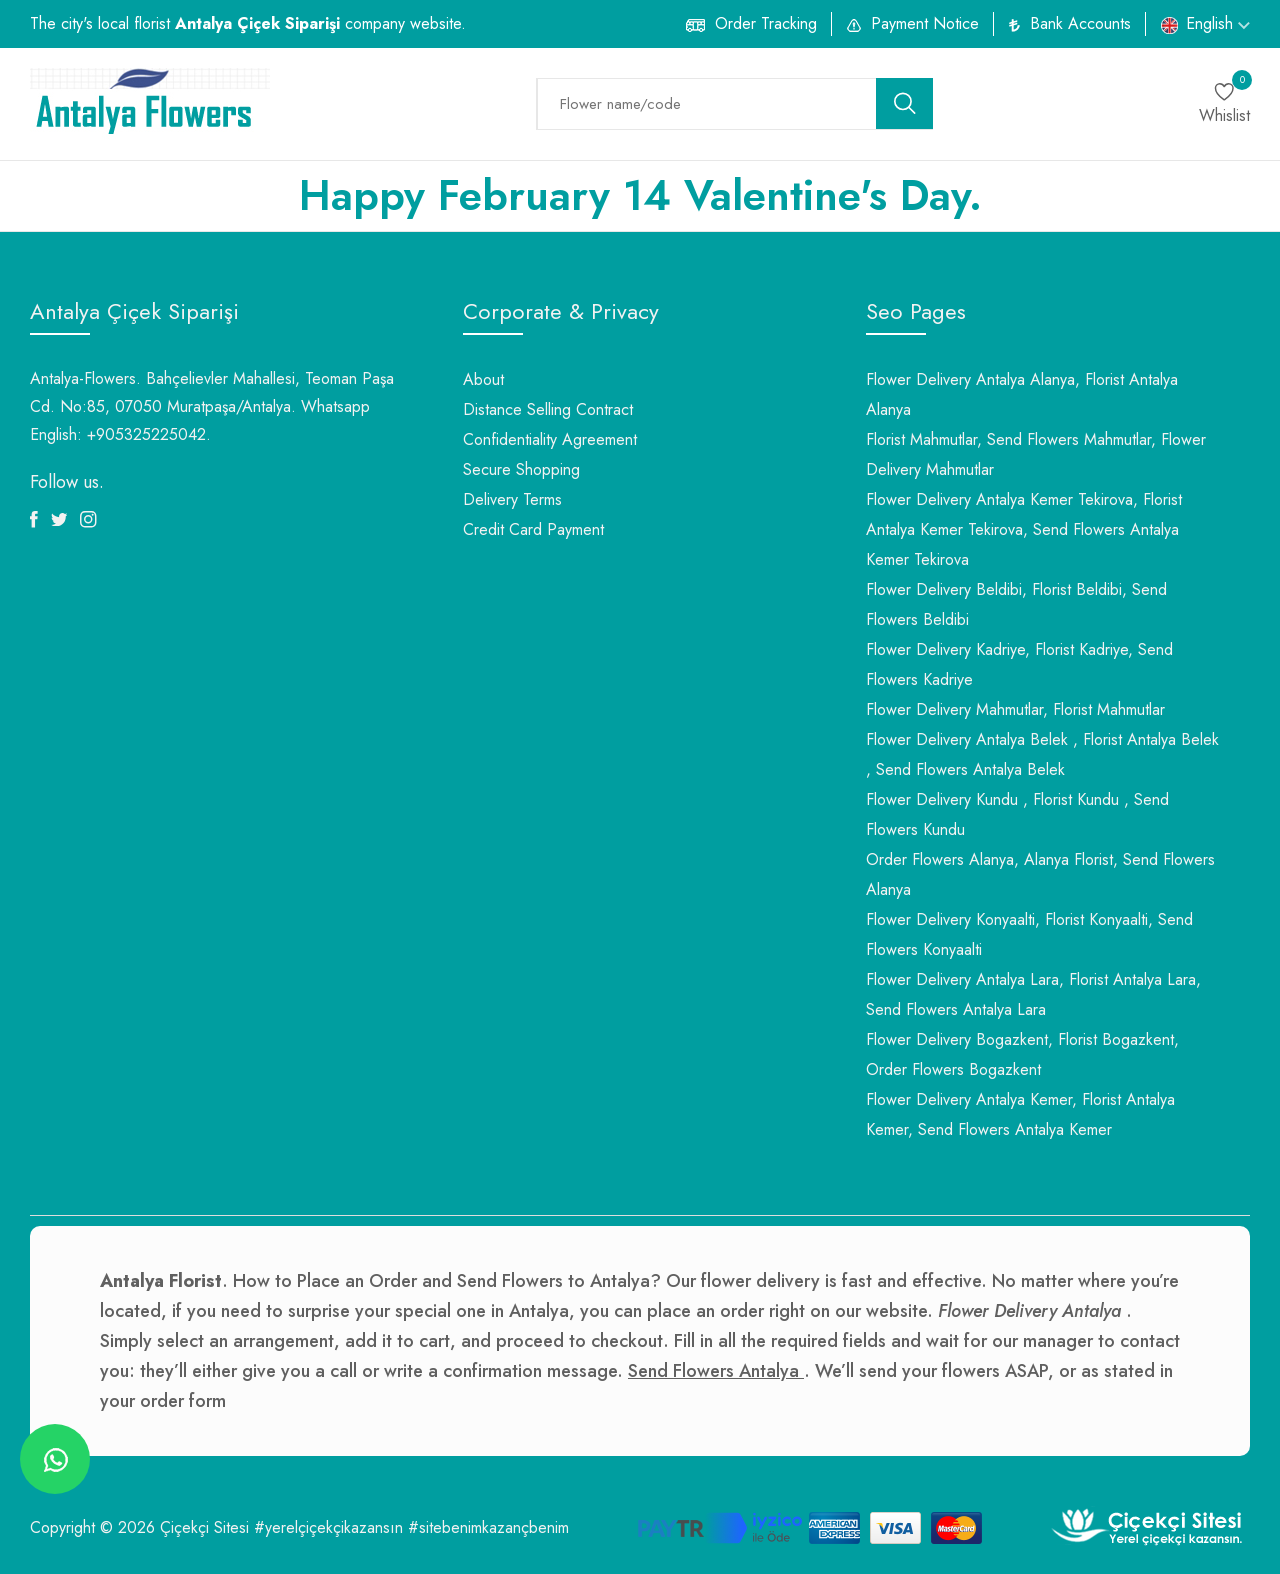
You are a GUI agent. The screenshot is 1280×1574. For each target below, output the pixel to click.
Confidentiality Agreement (550, 439)
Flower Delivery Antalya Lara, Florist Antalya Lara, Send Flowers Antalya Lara (1033, 994)
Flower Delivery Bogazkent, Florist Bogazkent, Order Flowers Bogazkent (1022, 1054)
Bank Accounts (1080, 23)
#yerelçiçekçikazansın (328, 1527)
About (483, 379)
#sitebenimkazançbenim (488, 1527)
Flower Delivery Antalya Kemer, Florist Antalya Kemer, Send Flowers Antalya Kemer (1020, 1114)
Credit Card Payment (533, 529)
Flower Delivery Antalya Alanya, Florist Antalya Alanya (1022, 394)
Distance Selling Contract (548, 409)
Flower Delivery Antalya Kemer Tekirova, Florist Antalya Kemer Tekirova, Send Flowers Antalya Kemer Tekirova (1024, 529)
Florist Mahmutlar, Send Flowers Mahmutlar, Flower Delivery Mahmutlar (1036, 454)
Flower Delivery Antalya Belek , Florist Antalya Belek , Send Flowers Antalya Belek (1042, 754)
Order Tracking (766, 23)
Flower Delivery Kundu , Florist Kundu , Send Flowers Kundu (1017, 814)
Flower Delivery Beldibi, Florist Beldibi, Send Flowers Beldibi (1016, 604)
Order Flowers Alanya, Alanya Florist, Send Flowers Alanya (1040, 874)
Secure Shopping (521, 469)
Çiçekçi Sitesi (204, 1527)
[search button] (905, 103)
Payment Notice (925, 23)
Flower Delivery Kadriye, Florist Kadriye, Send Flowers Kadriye (1019, 664)
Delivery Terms (512, 499)
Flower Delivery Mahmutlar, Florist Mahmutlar (1015, 709)
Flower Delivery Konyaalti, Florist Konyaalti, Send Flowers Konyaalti (1029, 934)
